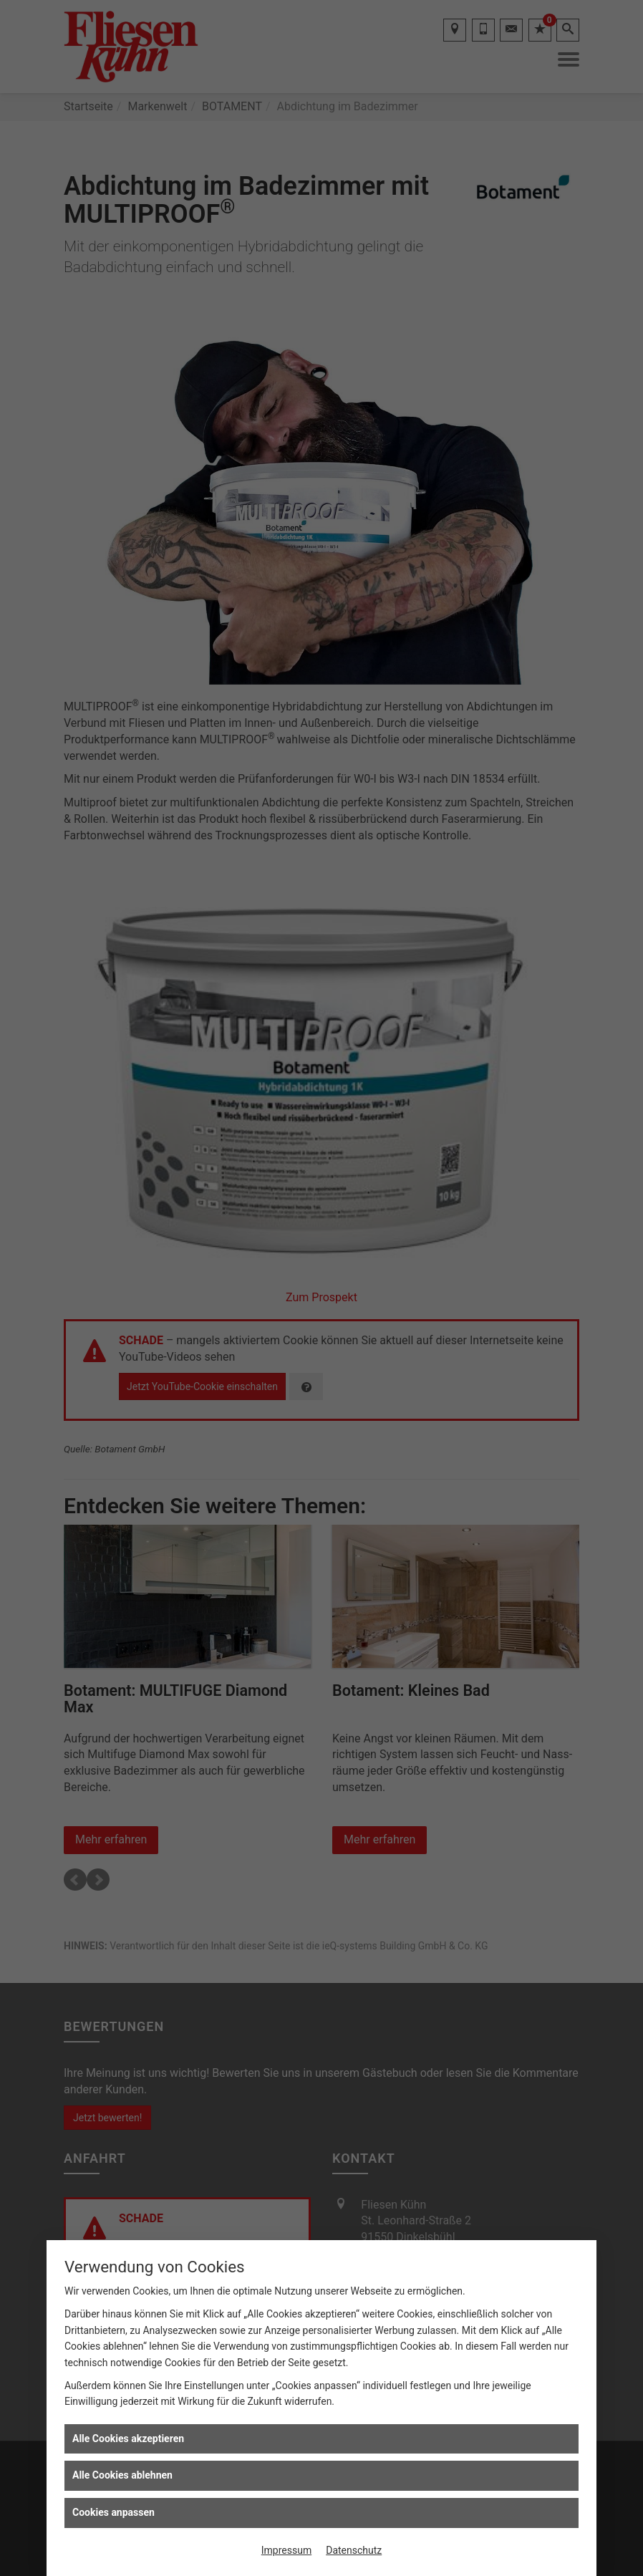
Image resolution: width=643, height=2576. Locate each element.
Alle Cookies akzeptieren (128, 2438)
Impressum (286, 2550)
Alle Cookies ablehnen (122, 2475)
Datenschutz (354, 2550)
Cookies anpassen (113, 2512)
